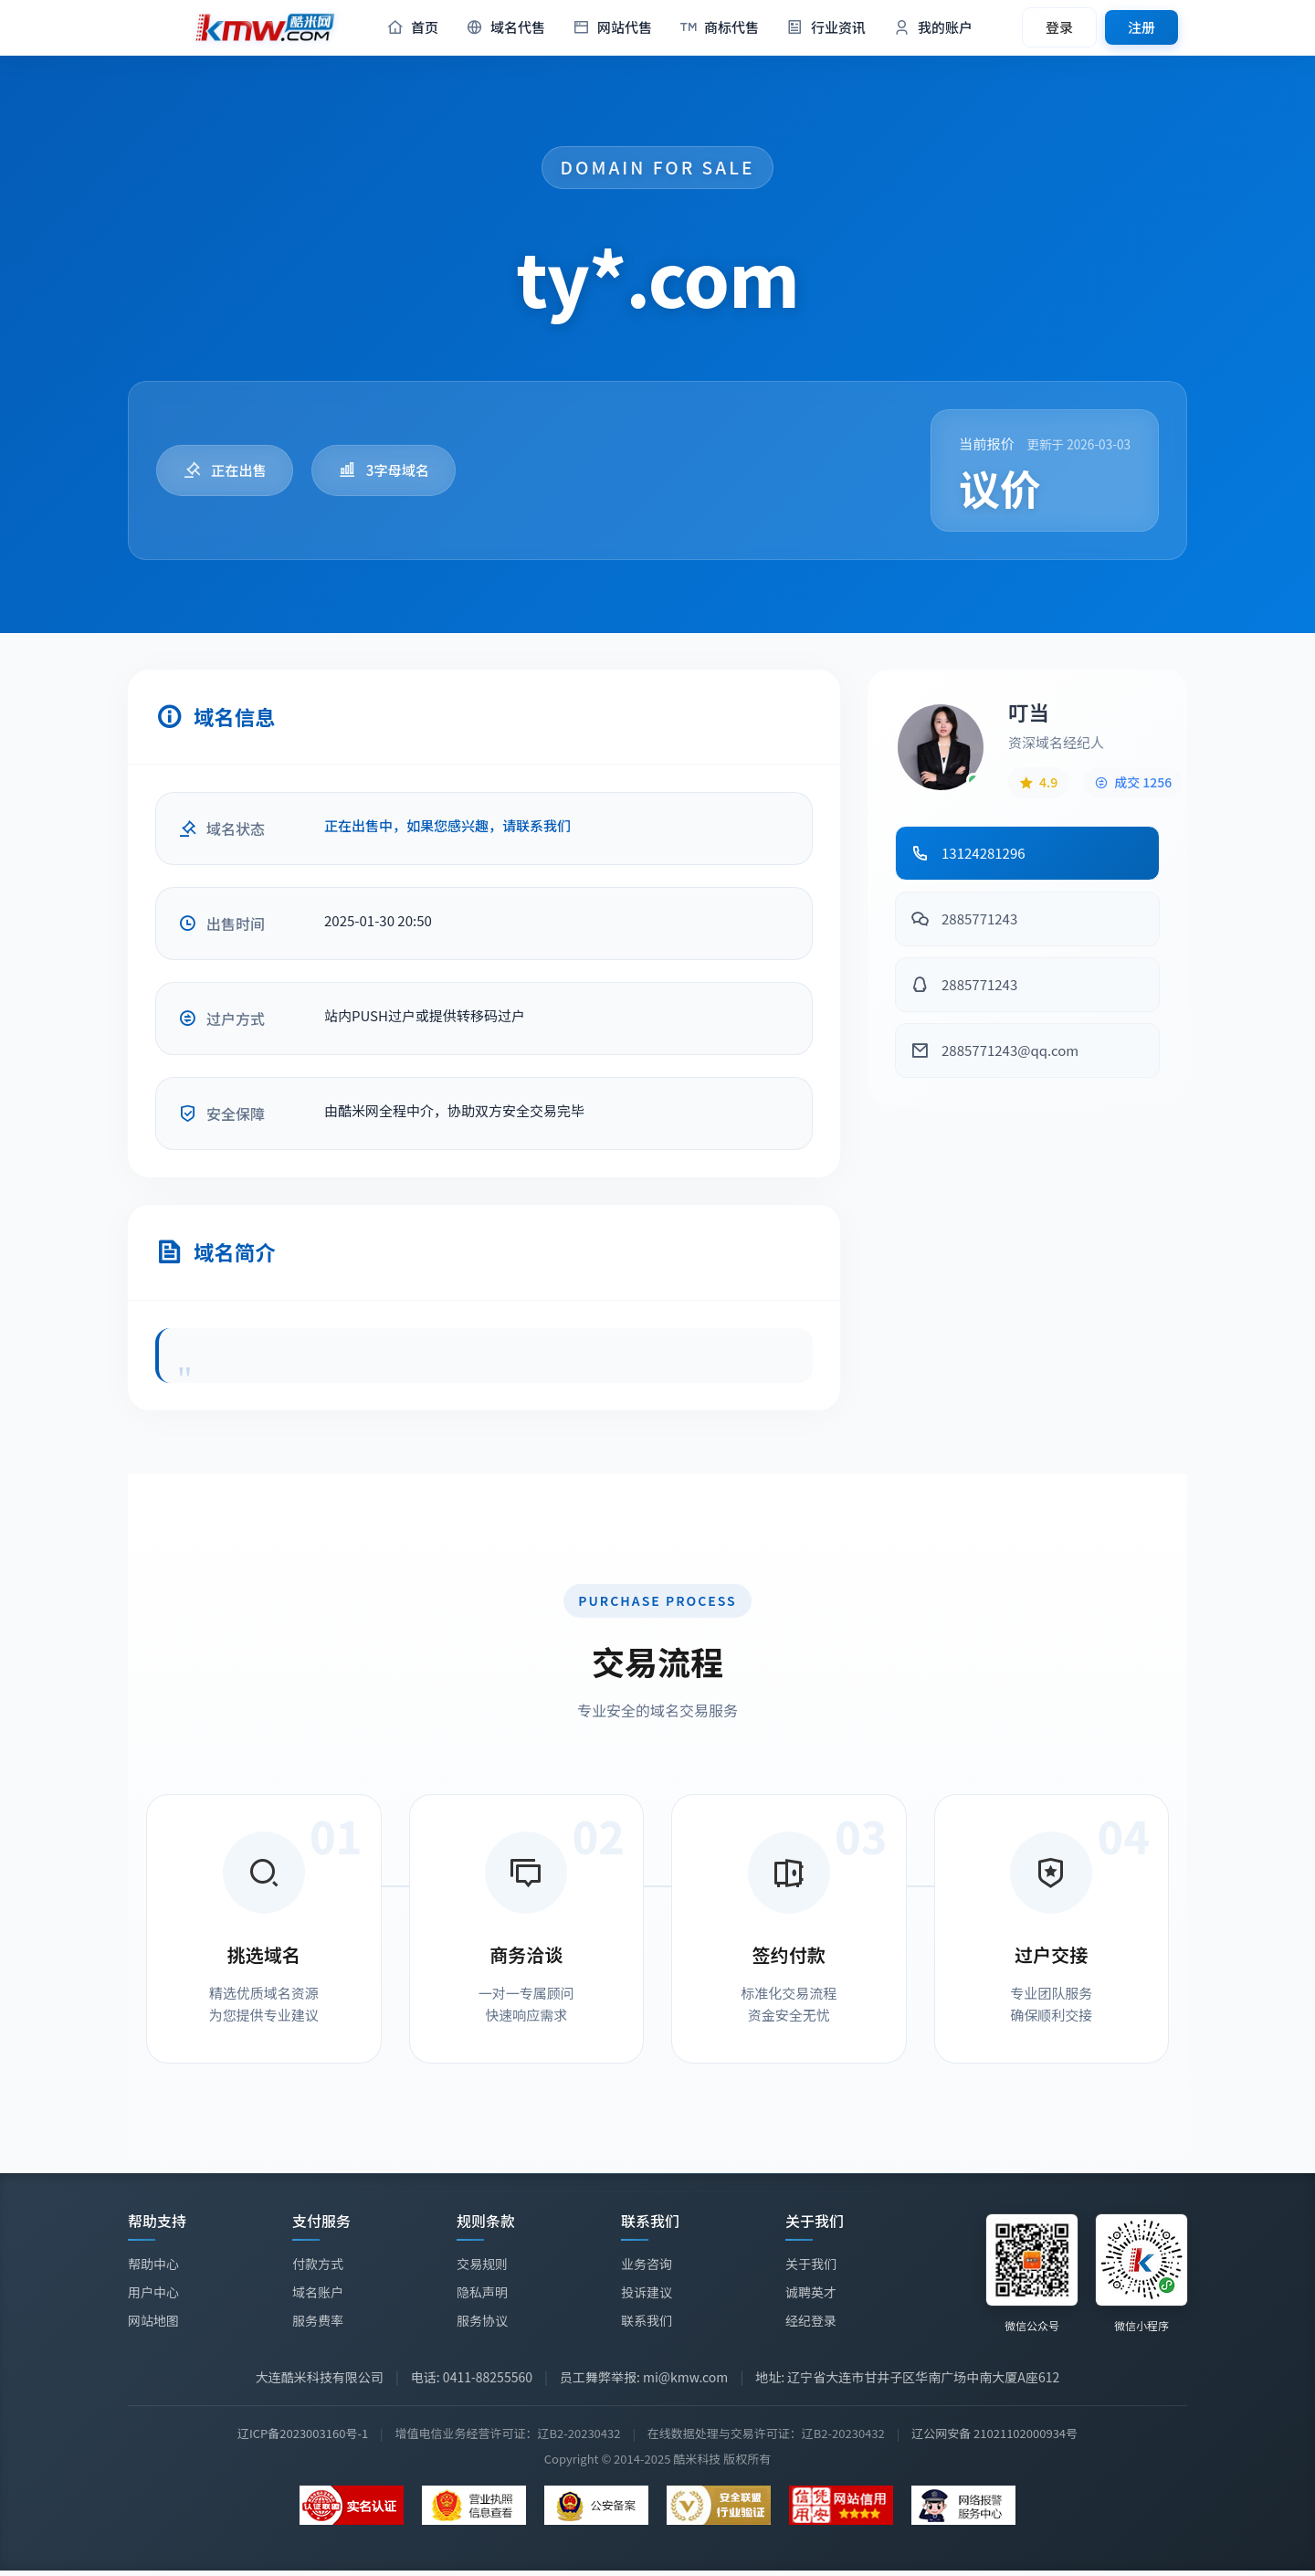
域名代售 (505, 28)
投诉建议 (646, 2294)
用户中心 (153, 2292)
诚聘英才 (810, 2297)
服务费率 (317, 2320)
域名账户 (317, 2292)
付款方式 (317, 2263)
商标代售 (719, 28)
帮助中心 (153, 2263)
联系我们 (646, 2322)
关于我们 (810, 2269)
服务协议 (482, 2320)
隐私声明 (482, 2292)
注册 (1141, 27)
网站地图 (153, 2320)
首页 (412, 28)
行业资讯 (826, 28)
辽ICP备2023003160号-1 (302, 2433)
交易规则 (482, 2263)
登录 (1059, 27)
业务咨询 (646, 2265)
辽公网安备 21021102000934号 (994, 2433)
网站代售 (612, 28)
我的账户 (933, 28)
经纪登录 (810, 2326)
